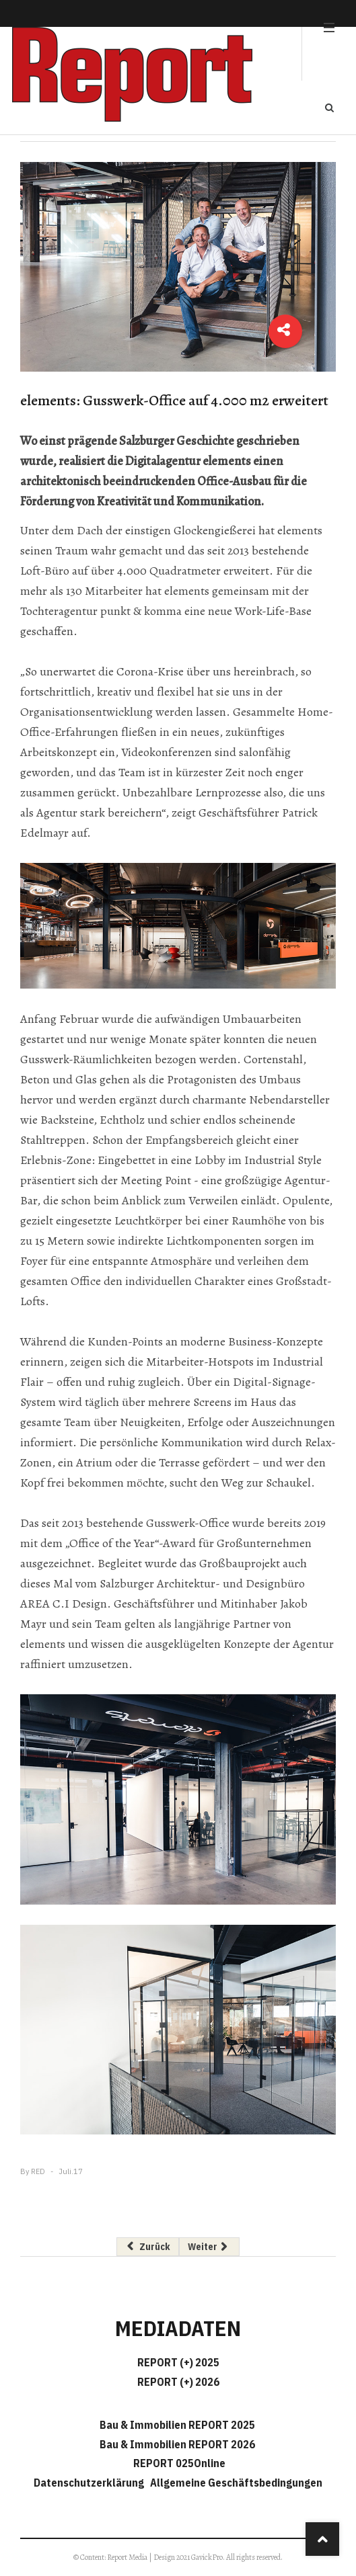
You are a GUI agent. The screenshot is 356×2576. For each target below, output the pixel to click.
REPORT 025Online (178, 2463)
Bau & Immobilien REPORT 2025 (177, 2425)
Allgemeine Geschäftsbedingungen (236, 2482)
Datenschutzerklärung (91, 2482)
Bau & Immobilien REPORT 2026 (177, 2444)
